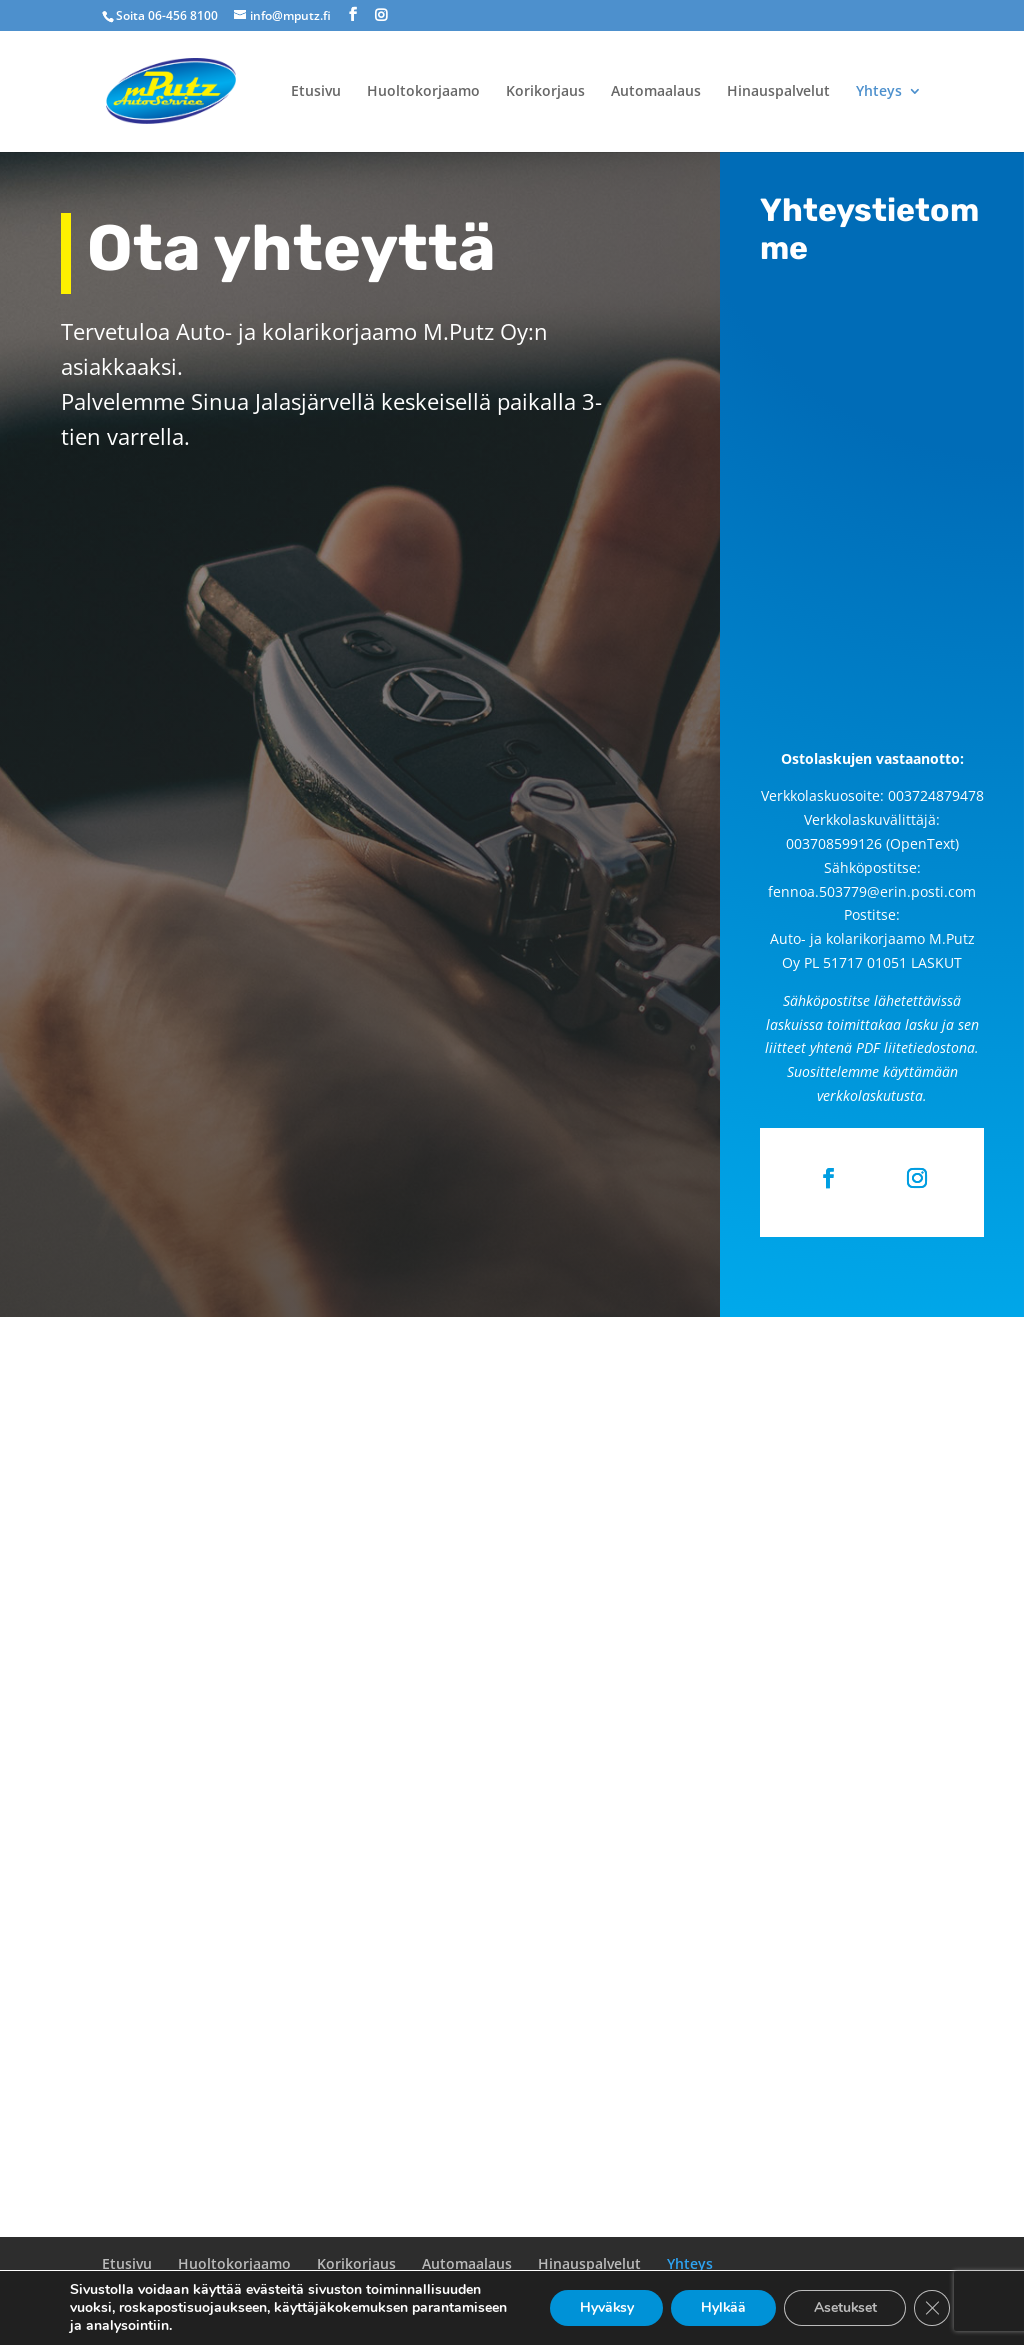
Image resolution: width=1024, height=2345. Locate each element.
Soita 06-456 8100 (167, 15)
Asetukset (844, 2307)
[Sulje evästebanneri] (932, 2308)
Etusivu (316, 92)
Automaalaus (656, 92)
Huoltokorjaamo (423, 92)
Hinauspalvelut (778, 92)
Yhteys (879, 92)
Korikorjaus (545, 92)
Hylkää (721, 2307)
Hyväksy (602, 2307)
